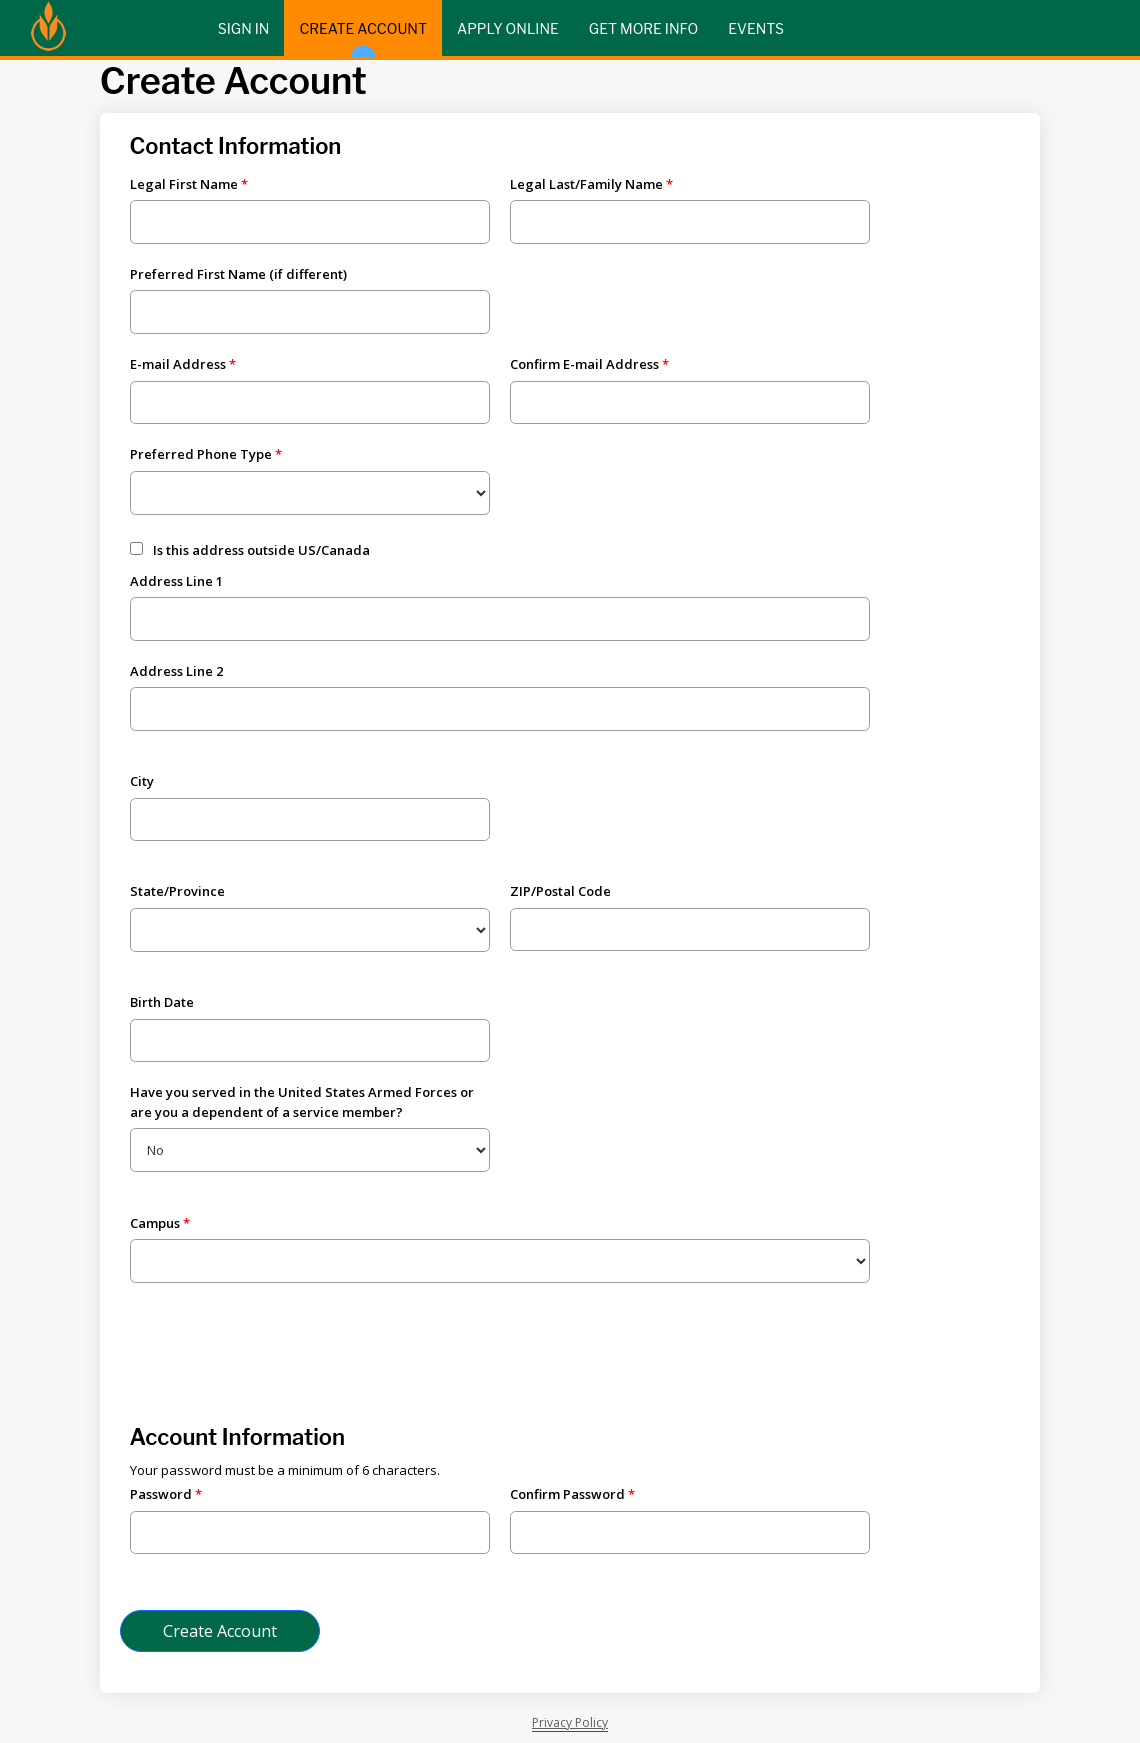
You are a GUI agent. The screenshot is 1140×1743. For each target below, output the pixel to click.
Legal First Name (184, 184)
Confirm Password (567, 1494)
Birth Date (162, 1002)
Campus (155, 1223)
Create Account (363, 38)
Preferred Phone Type (201, 454)
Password (161, 1494)
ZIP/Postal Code (560, 891)
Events (756, 28)
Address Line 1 (176, 581)
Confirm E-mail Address (584, 364)
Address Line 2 (176, 671)
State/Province (177, 891)
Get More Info (643, 28)
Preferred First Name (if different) (238, 274)
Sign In (244, 28)
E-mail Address (178, 364)
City (142, 781)
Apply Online (508, 28)
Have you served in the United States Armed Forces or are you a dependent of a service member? (302, 1102)
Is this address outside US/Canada (261, 550)
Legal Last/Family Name (586, 184)
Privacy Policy (570, 1722)
